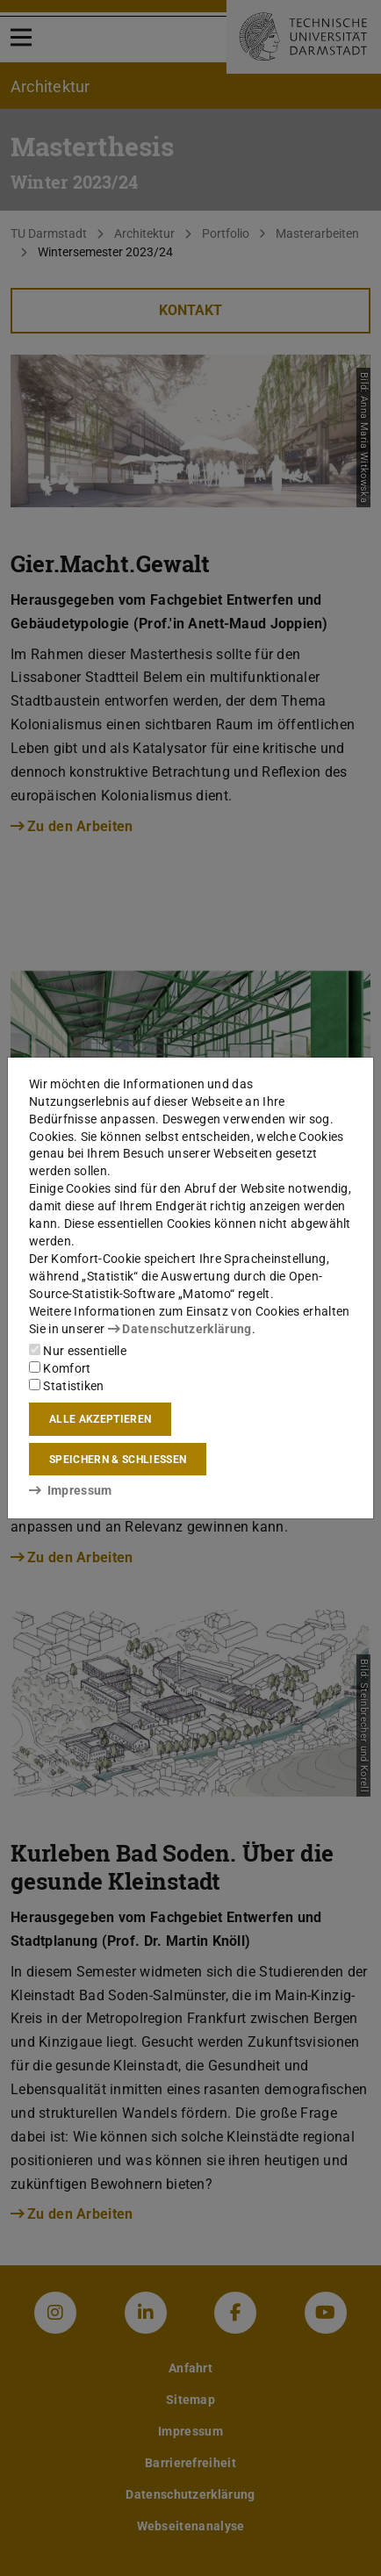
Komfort (59, 1368)
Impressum (70, 1490)
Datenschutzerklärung (180, 1329)
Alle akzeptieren (100, 1419)
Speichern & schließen (117, 1459)
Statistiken (66, 1386)
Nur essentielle (77, 1351)
